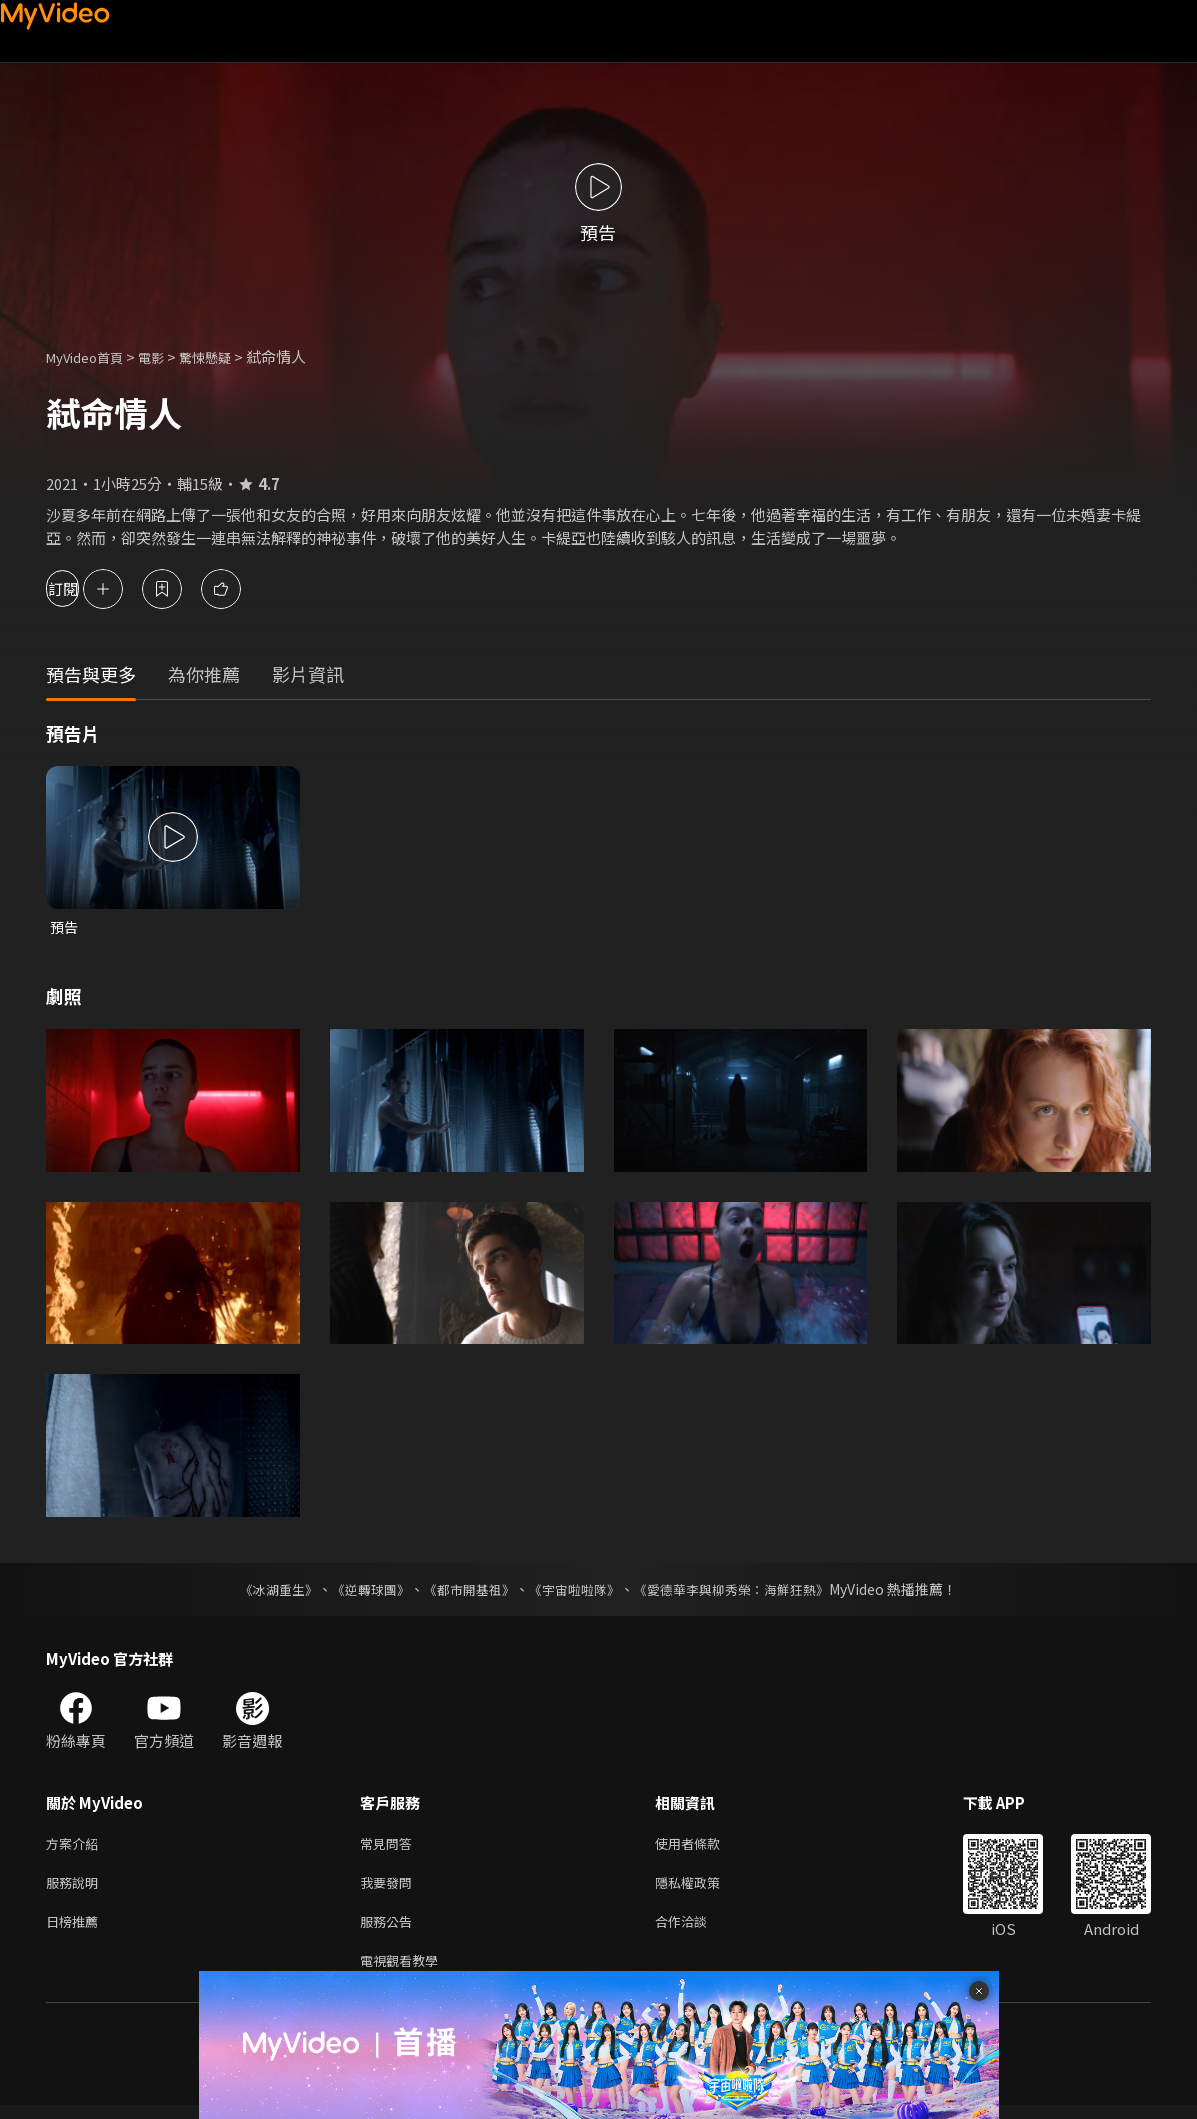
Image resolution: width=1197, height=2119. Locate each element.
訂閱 (86, 588)
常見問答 (390, 1846)
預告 (65, 927)
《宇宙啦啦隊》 (577, 1591)
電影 (167, 356)
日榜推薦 (76, 1930)
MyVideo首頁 (91, 356)
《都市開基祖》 (465, 1591)
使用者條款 (704, 1846)
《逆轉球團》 (360, 1591)
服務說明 (76, 1888)
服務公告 (390, 1930)
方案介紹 (76, 1846)
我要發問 (390, 1888)
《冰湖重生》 (262, 1591)
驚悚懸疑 (227, 356)
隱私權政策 (704, 1888)
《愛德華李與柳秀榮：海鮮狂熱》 (745, 1591)
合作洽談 (697, 1930)
